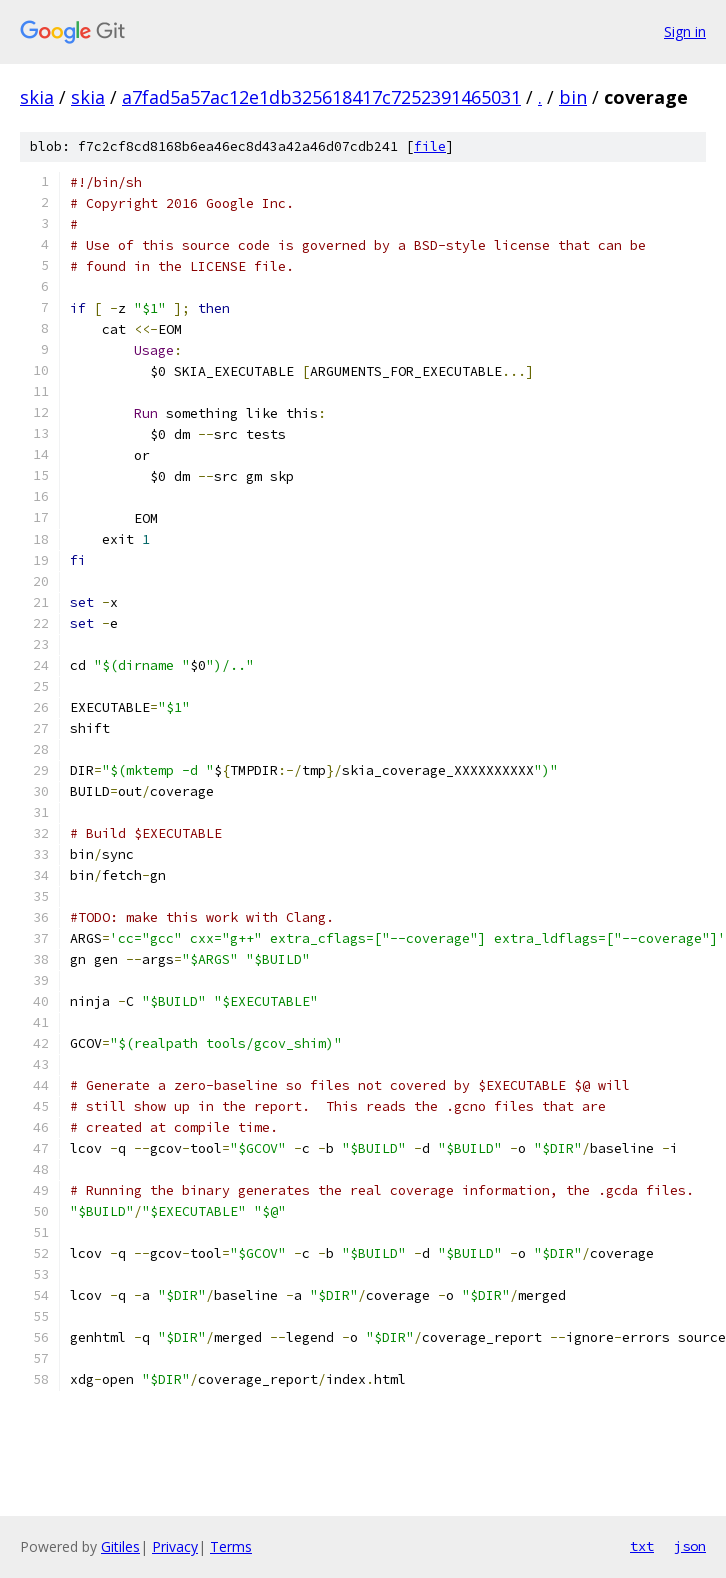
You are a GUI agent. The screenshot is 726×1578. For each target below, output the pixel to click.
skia (37, 97)
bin (573, 97)
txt (642, 1546)
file (430, 146)
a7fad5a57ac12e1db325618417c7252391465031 (321, 97)
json (690, 1546)
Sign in (685, 31)
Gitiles (120, 1546)
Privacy (175, 1546)
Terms (231, 1546)
